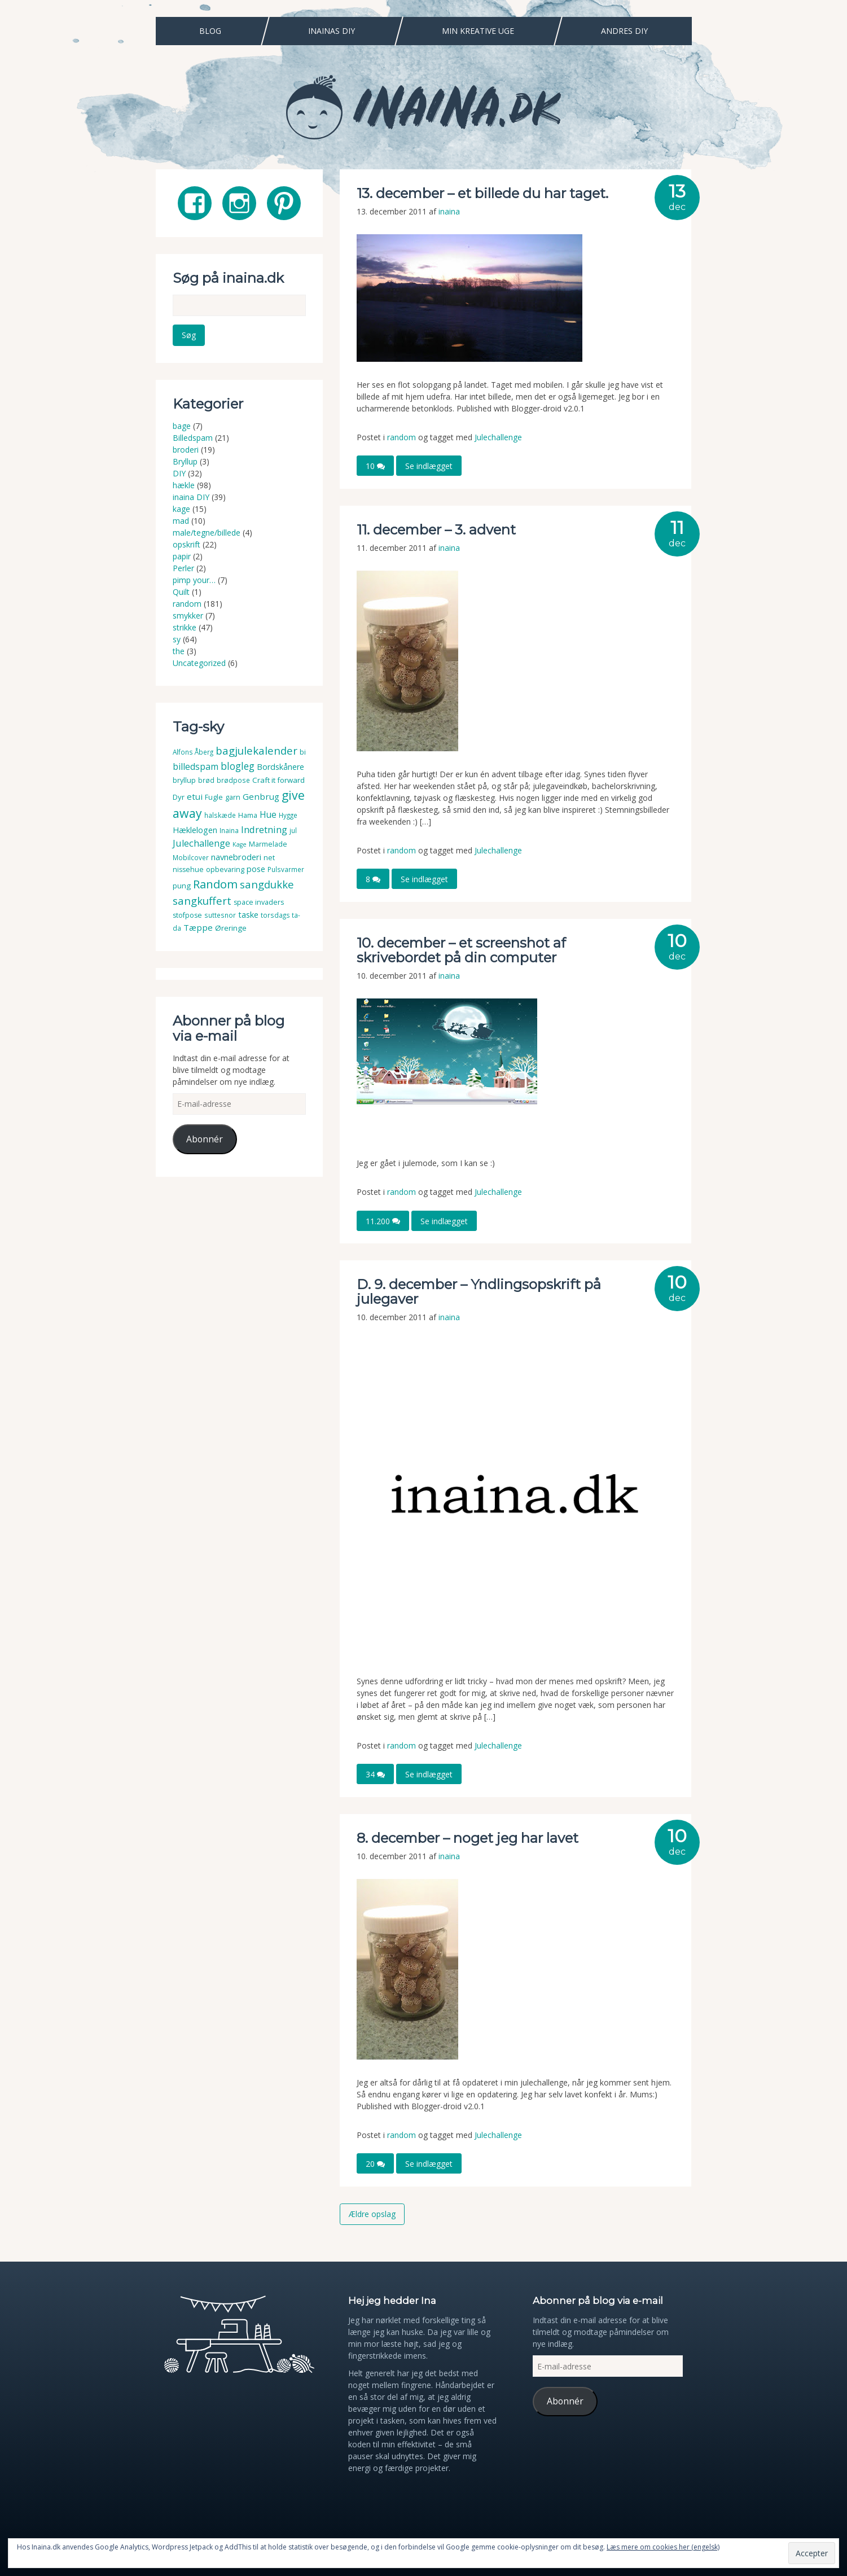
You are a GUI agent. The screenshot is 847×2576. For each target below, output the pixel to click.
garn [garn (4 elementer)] (232, 797)
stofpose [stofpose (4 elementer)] (187, 915)
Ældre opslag (372, 2214)
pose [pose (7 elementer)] (256, 869)
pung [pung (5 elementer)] (182, 885)
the (179, 651)
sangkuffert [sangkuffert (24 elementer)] (202, 900)
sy (177, 639)
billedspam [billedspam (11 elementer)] (195, 766)
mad (181, 520)
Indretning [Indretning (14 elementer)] (264, 829)
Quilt (181, 591)
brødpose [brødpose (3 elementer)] (233, 780)
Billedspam (193, 437)
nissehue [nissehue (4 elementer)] (188, 869)
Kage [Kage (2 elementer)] (239, 844)
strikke (184, 627)
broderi (186, 449)
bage (182, 425)
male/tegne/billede (206, 532)
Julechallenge (498, 437)
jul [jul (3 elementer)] (293, 830)
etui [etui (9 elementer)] (195, 796)
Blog (210, 30)
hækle (184, 485)
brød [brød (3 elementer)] (206, 780)
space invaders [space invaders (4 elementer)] (259, 901)
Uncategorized (199, 663)
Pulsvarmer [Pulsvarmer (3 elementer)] (285, 869)
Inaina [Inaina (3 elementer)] (229, 830)
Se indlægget (429, 466)
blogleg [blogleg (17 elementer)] (237, 766)
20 (375, 2163)
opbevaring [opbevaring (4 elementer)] (225, 869)
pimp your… (194, 580)
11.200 (383, 1220)
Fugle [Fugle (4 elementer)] (214, 797)
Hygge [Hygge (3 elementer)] (288, 815)
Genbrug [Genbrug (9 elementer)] (261, 796)
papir (182, 556)
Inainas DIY (331, 30)
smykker (188, 615)
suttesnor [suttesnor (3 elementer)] (220, 915)
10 (375, 466)
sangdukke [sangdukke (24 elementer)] (267, 884)
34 (375, 1774)
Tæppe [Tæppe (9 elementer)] (198, 927)
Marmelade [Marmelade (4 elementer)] (268, 844)
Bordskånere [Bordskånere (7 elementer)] (280, 766)
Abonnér (204, 1139)
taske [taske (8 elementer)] (248, 914)
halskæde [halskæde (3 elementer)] (220, 815)
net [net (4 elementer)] (269, 857)
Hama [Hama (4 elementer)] (247, 815)
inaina (449, 211)
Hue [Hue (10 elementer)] (268, 814)
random (401, 437)
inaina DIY (191, 497)
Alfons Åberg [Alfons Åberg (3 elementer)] (193, 752)
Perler (183, 568)
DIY (179, 473)
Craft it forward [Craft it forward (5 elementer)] (278, 780)
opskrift (186, 544)
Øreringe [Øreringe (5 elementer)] (231, 928)
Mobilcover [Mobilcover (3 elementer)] (191, 857)
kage (181, 508)
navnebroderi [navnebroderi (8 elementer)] (236, 856)
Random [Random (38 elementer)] (215, 884)
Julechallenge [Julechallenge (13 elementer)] (201, 842)
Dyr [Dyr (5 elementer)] (179, 797)
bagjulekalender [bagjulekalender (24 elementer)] (256, 750)
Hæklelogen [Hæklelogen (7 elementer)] (195, 830)
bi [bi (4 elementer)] (303, 752)
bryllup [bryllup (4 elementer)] (184, 780)
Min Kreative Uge (478, 30)
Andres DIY (624, 30)
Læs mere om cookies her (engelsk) (663, 2547)
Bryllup (185, 461)
